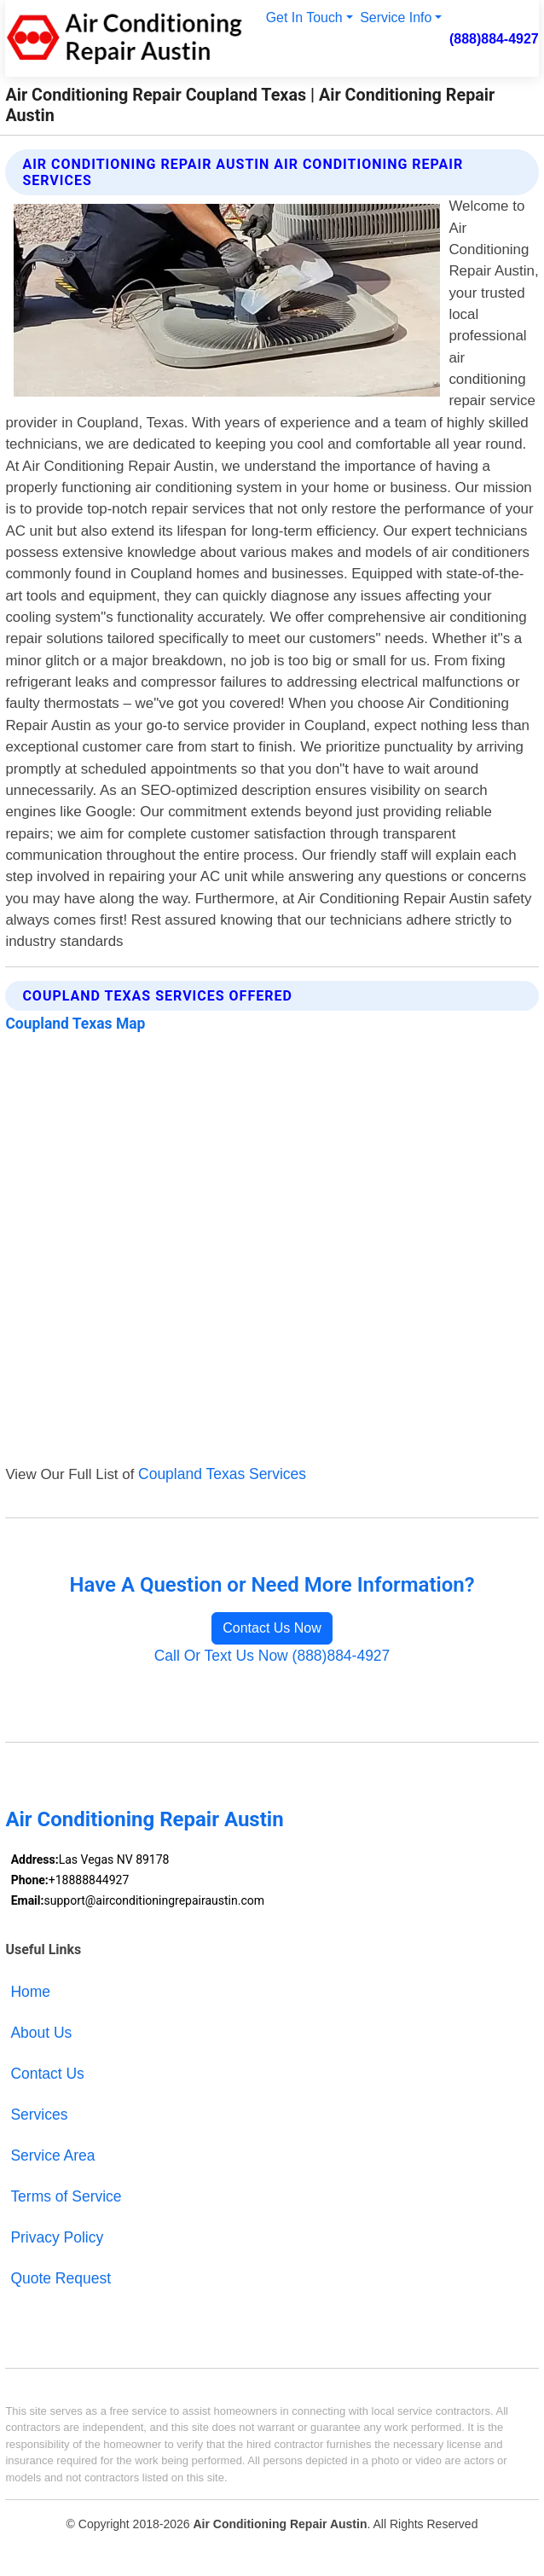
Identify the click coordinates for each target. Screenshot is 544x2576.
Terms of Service (65, 2196)
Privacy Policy (56, 2237)
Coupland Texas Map (75, 1023)
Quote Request (60, 2278)
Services (38, 2114)
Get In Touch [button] (304, 17)
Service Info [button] (395, 17)
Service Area (52, 2155)
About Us (41, 2032)
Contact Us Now (272, 1628)
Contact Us (47, 2073)
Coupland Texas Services (222, 1473)
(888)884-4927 (494, 39)
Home (30, 1991)
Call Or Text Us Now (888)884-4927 (272, 1655)
